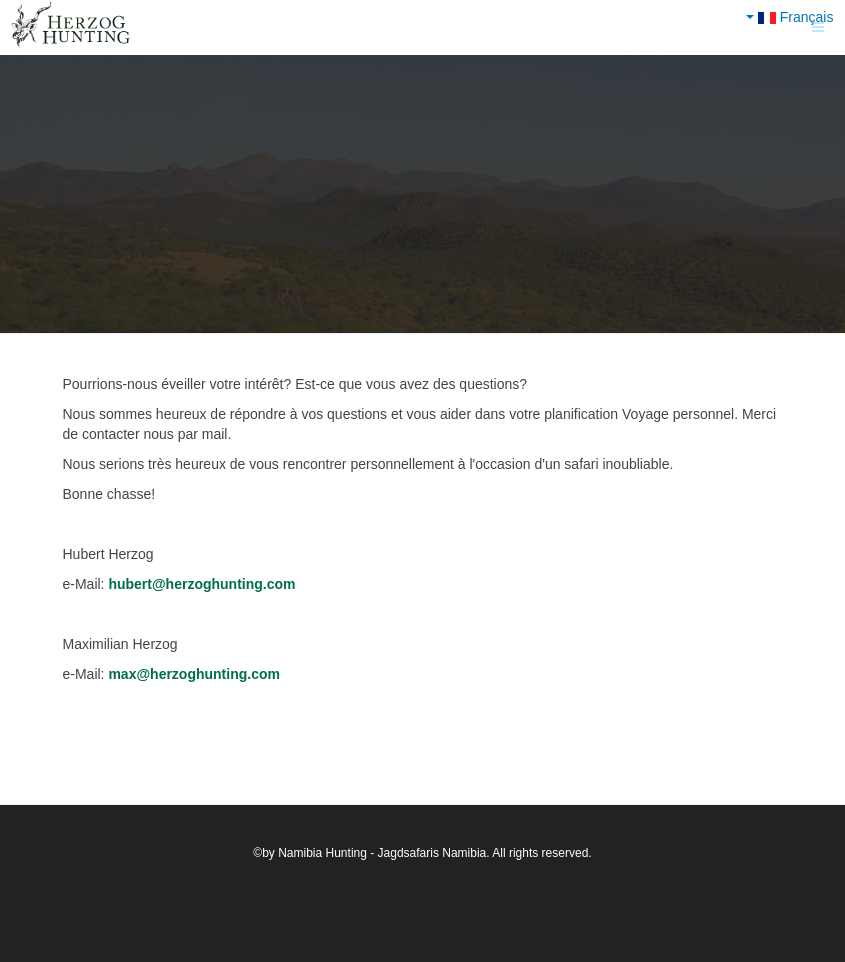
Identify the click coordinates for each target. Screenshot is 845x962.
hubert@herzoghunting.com (201, 584)
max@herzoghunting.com (194, 674)
